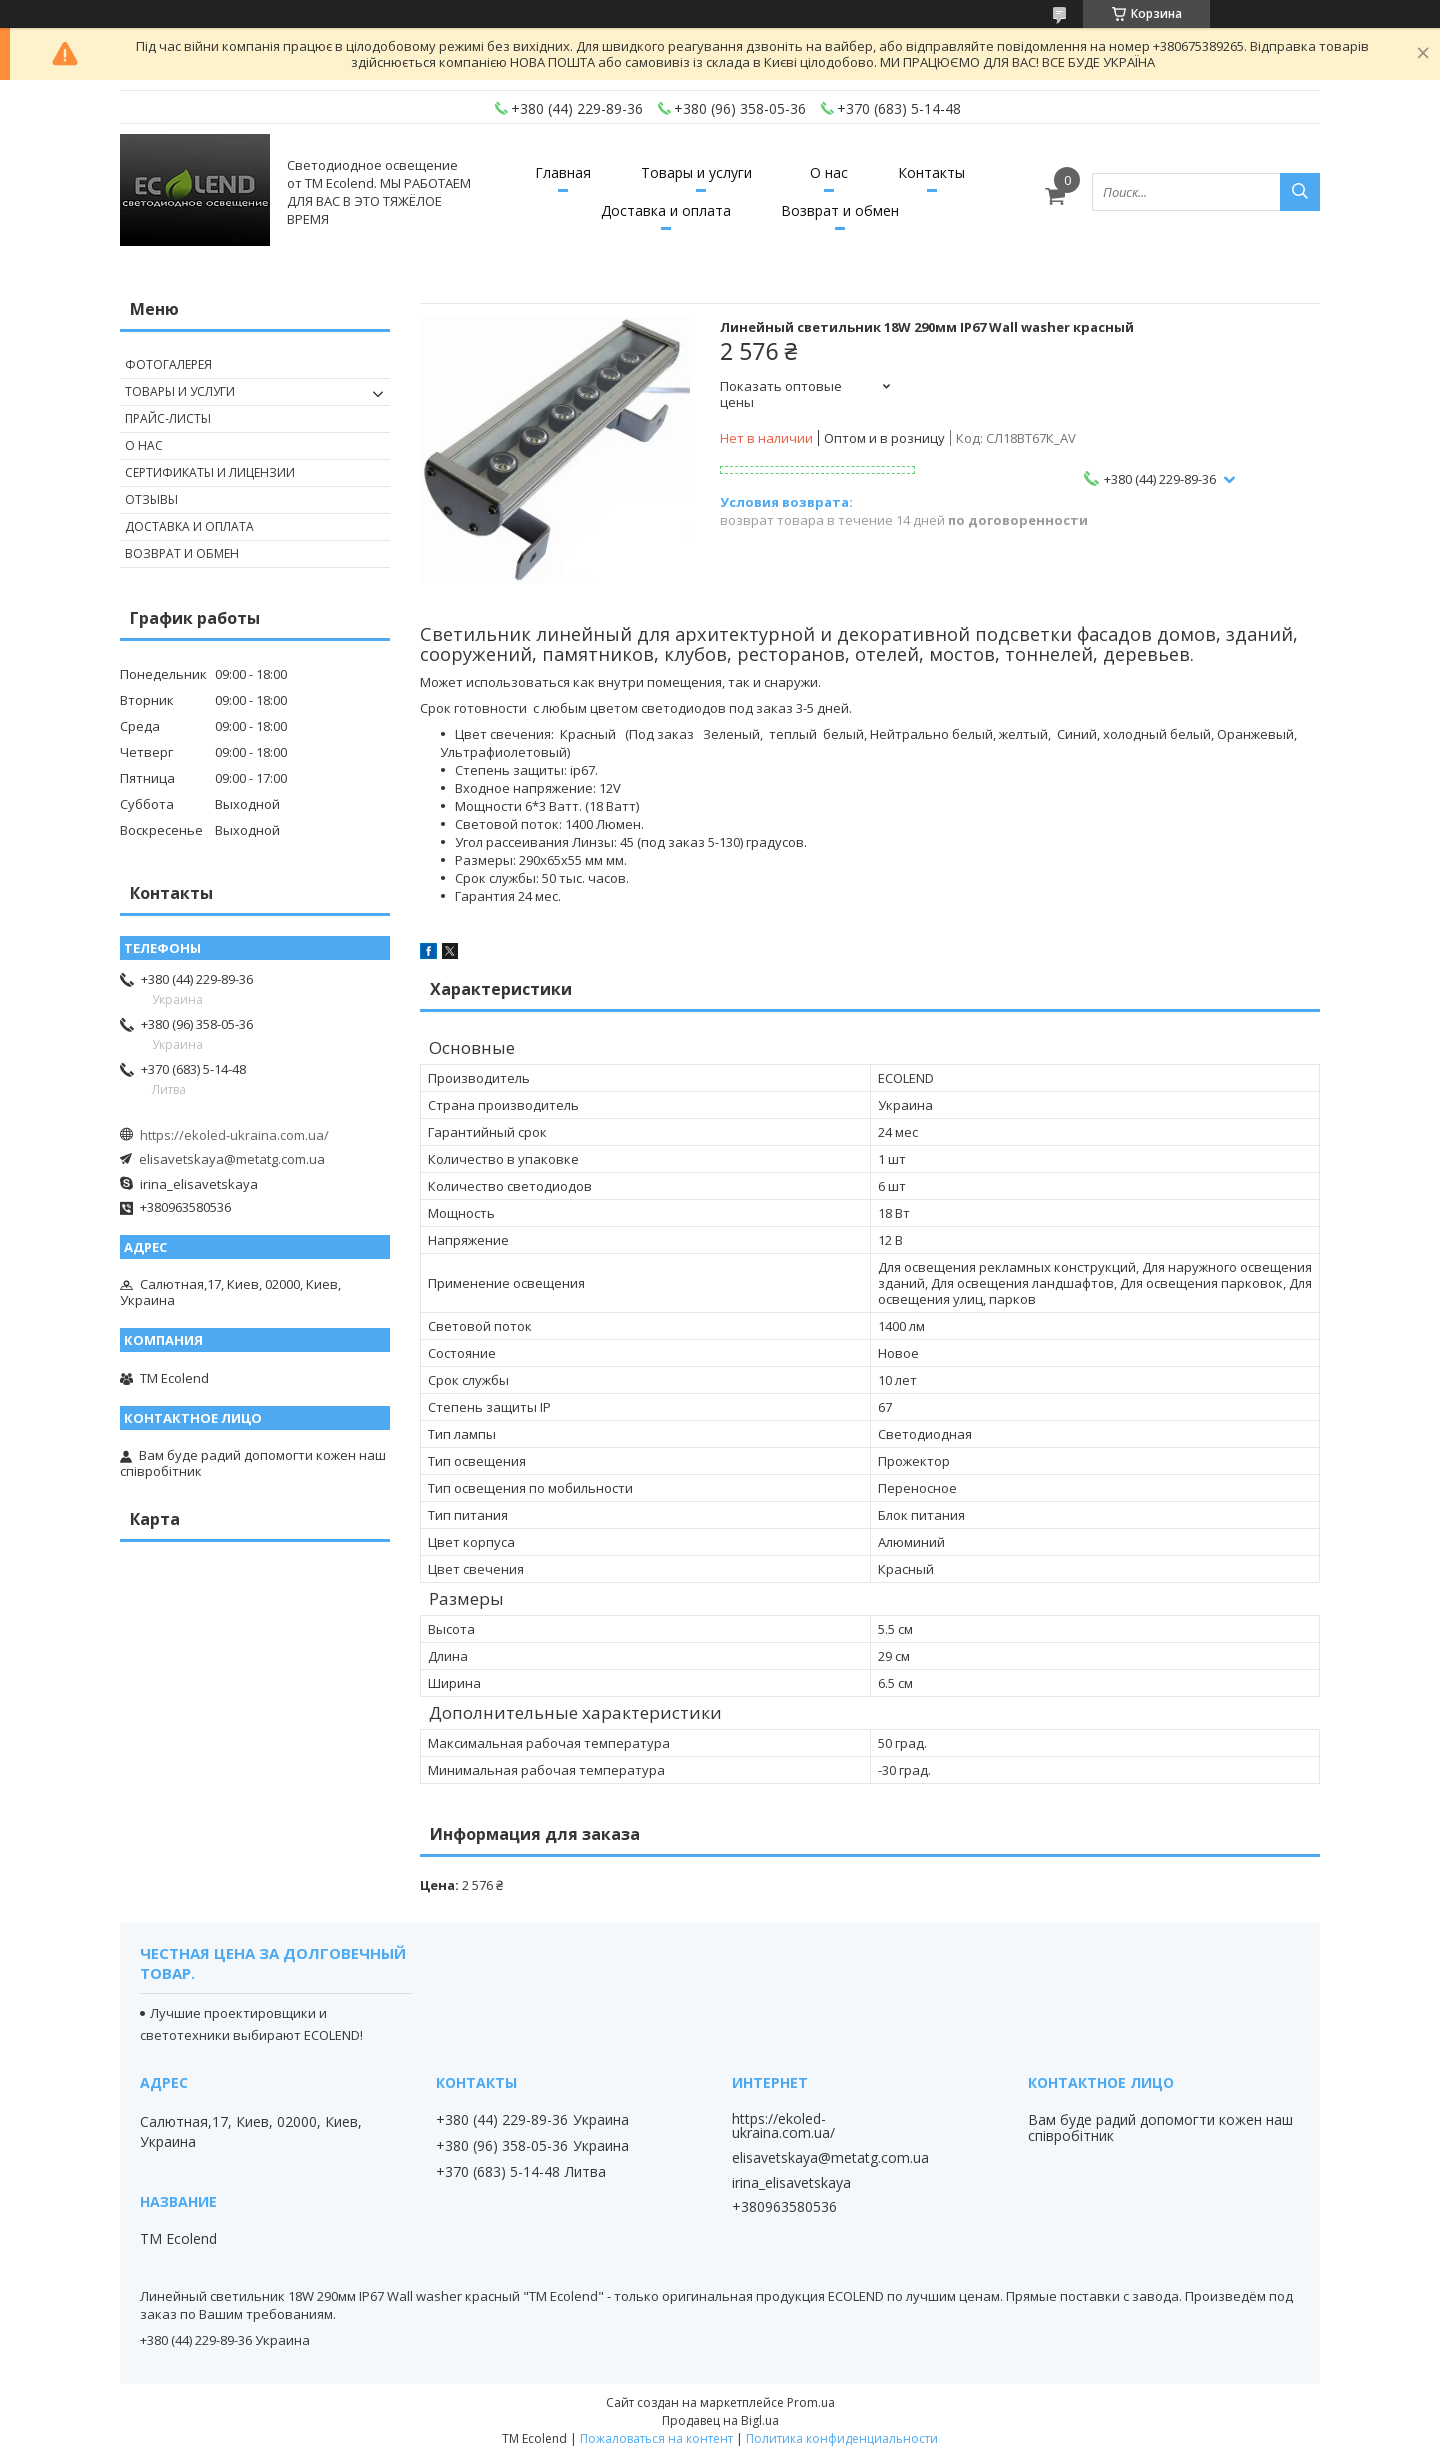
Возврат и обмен (840, 210)
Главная (563, 172)
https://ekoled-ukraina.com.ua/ (234, 1135)
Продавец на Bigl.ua (720, 2420)
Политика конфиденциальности (842, 2438)
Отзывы (151, 499)
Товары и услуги (696, 172)
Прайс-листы (168, 418)
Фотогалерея (168, 364)
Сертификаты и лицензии (210, 472)
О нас (829, 172)
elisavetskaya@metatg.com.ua (232, 1159)
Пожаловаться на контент (656, 2438)
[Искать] (1300, 192)
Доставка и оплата (666, 210)
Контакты (931, 172)
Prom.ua (811, 2402)
